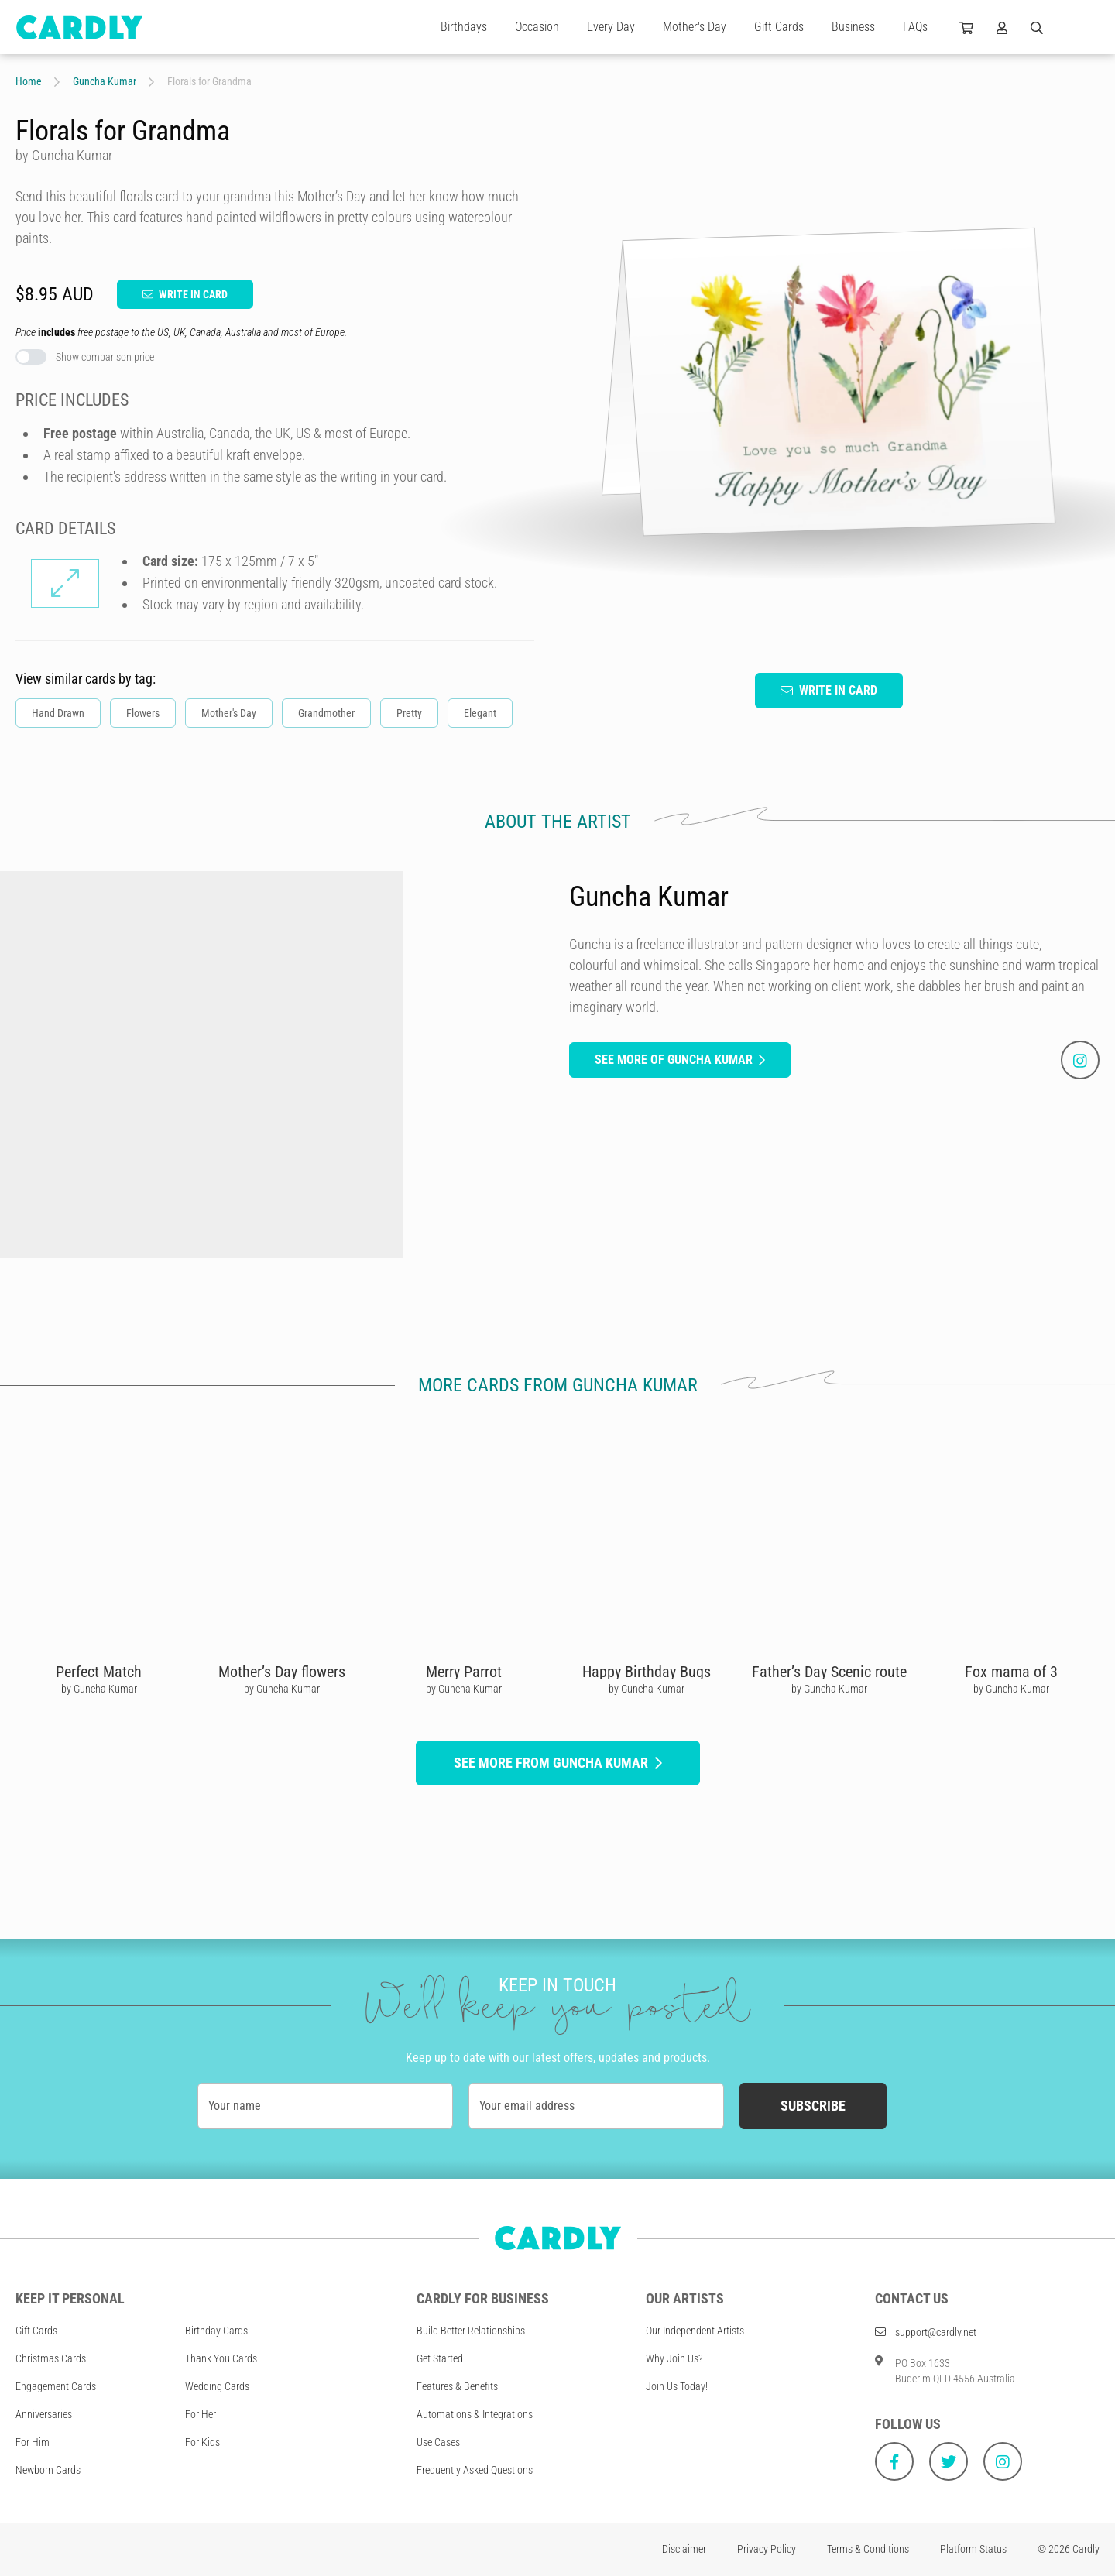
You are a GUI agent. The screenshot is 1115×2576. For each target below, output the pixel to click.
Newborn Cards (48, 2470)
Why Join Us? (674, 2358)
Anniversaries (43, 2414)
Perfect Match (99, 1671)
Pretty (409, 713)
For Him (32, 2442)
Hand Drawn (58, 713)
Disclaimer (684, 2549)
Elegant (480, 713)
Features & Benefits (457, 2386)
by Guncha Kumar (99, 1688)
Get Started (440, 2358)
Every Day (611, 26)
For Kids (202, 2442)
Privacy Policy (766, 2549)
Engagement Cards (55, 2386)
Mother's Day (694, 26)
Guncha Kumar (104, 81)
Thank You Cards (221, 2358)
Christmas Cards (50, 2358)
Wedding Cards (217, 2386)
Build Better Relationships (471, 2330)
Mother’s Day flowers (281, 1671)
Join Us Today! (677, 2386)
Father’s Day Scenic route (829, 1671)
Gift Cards (779, 26)
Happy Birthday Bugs (646, 1671)
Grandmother (326, 713)
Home (28, 81)
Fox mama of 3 (1011, 1671)
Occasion (537, 26)
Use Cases (438, 2442)
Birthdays (464, 26)
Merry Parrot (464, 1671)
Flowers (143, 713)
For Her (200, 2414)
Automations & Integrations (475, 2414)
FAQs (915, 26)
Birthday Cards (216, 2330)
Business (853, 26)
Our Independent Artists (695, 2330)
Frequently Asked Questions (475, 2470)
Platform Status (973, 2549)
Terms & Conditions (868, 2549)
